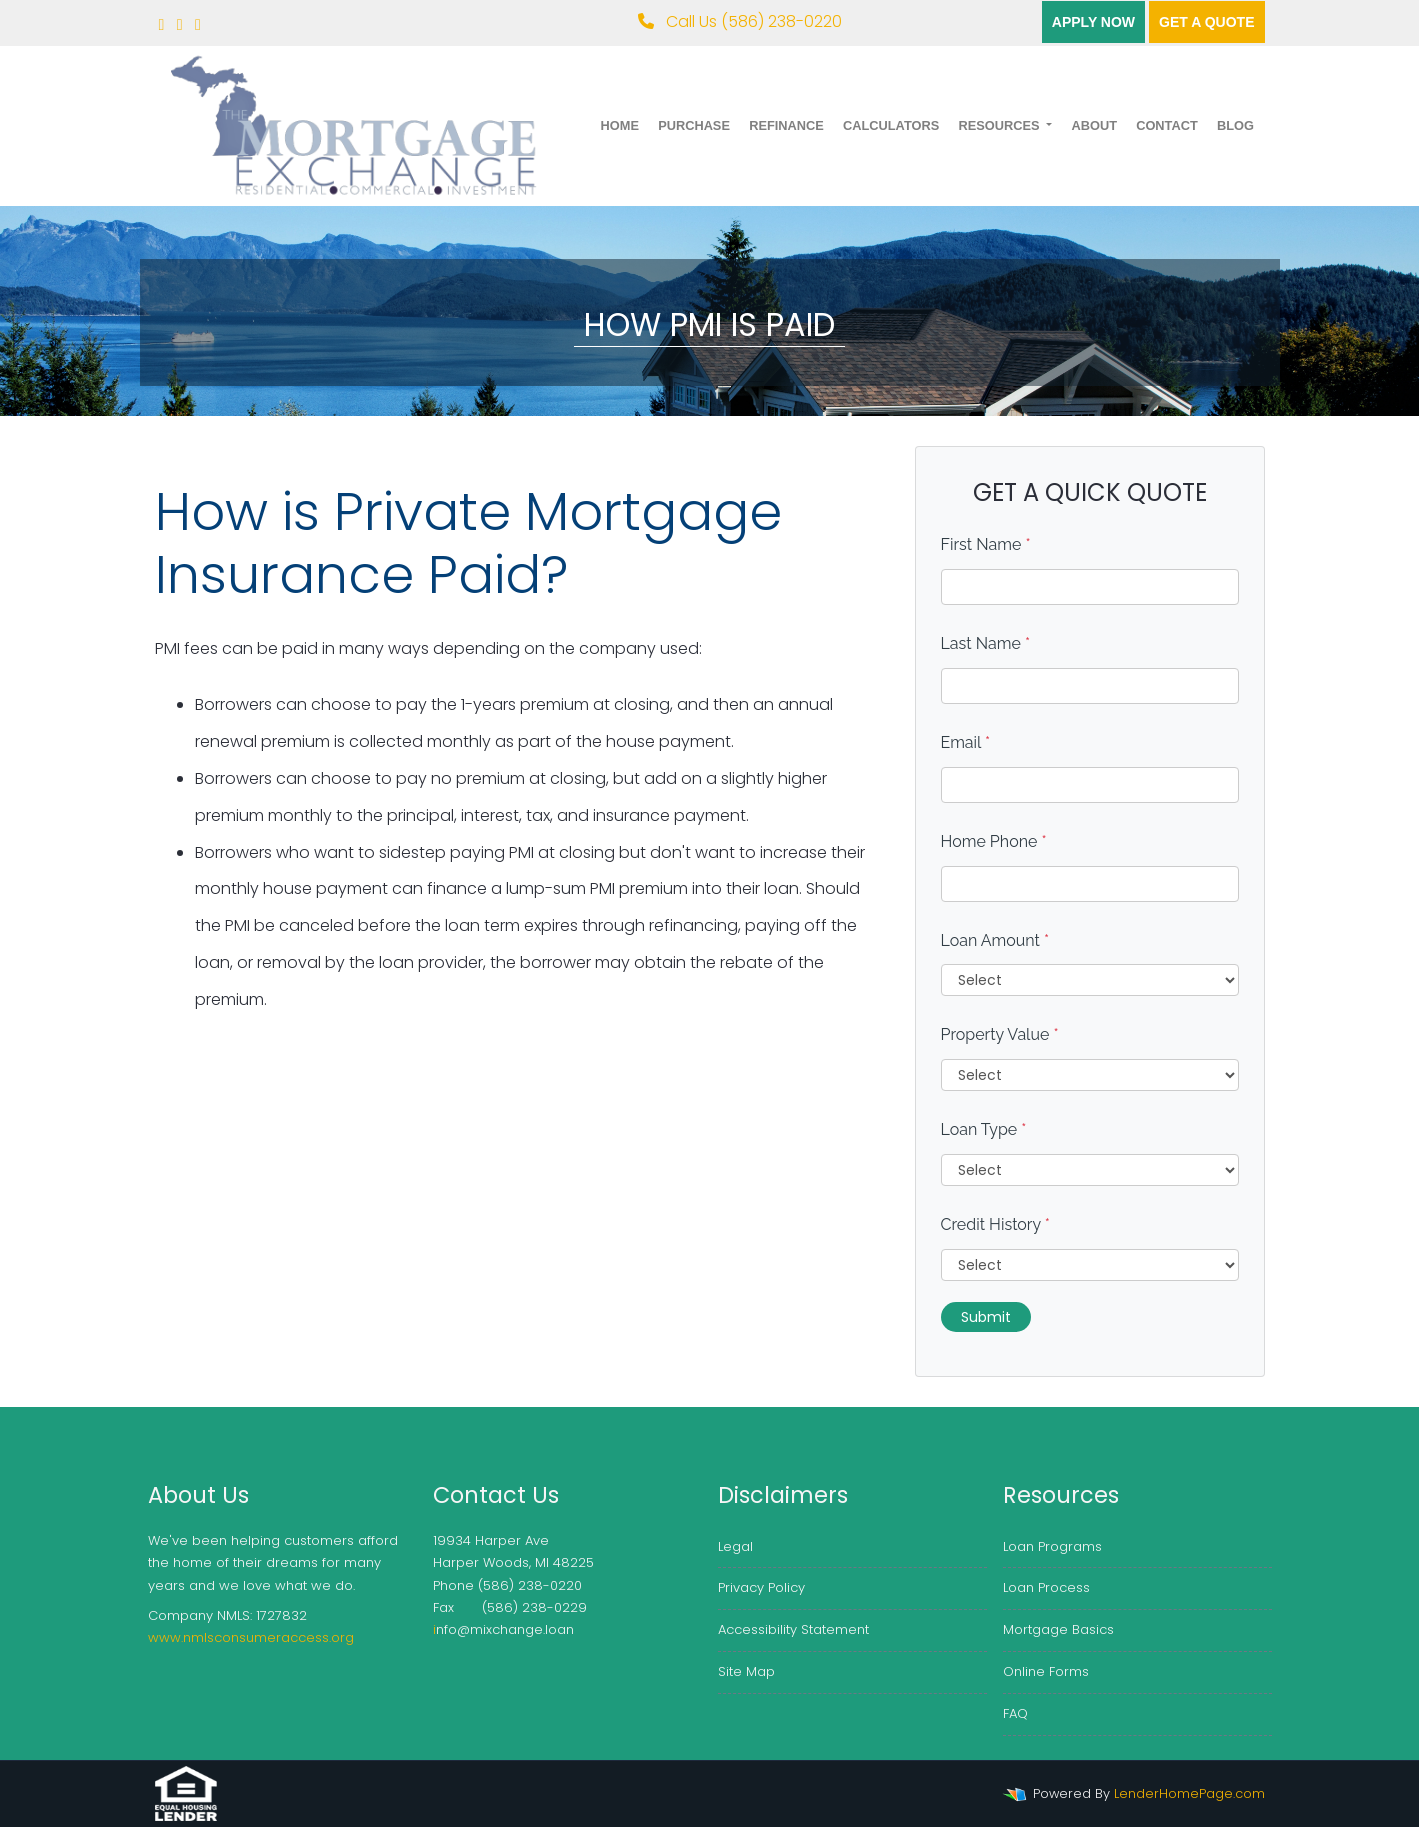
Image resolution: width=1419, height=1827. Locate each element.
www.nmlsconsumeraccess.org (251, 1637)
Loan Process (1046, 1587)
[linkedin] (198, 24)
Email (966, 742)
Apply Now (1093, 22)
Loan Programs (1052, 1546)
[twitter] (180, 24)
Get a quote (1206, 22)
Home (620, 125)
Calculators (891, 125)
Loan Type (984, 1129)
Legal (735, 1546)
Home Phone (994, 841)
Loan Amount (995, 940)
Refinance (786, 125)
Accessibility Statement (793, 1629)
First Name (986, 544)
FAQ (1015, 1713)
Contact (1167, 125)
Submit (986, 1317)
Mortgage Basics (1058, 1629)
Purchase (694, 125)
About (1094, 125)
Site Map (746, 1671)
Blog (1235, 125)
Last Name (986, 643)
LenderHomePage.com (1189, 1793)
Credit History (995, 1224)
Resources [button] (1000, 125)
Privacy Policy (761, 1587)
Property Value (1000, 1034)
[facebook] (162, 24)
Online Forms (1046, 1671)
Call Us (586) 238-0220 (740, 21)
